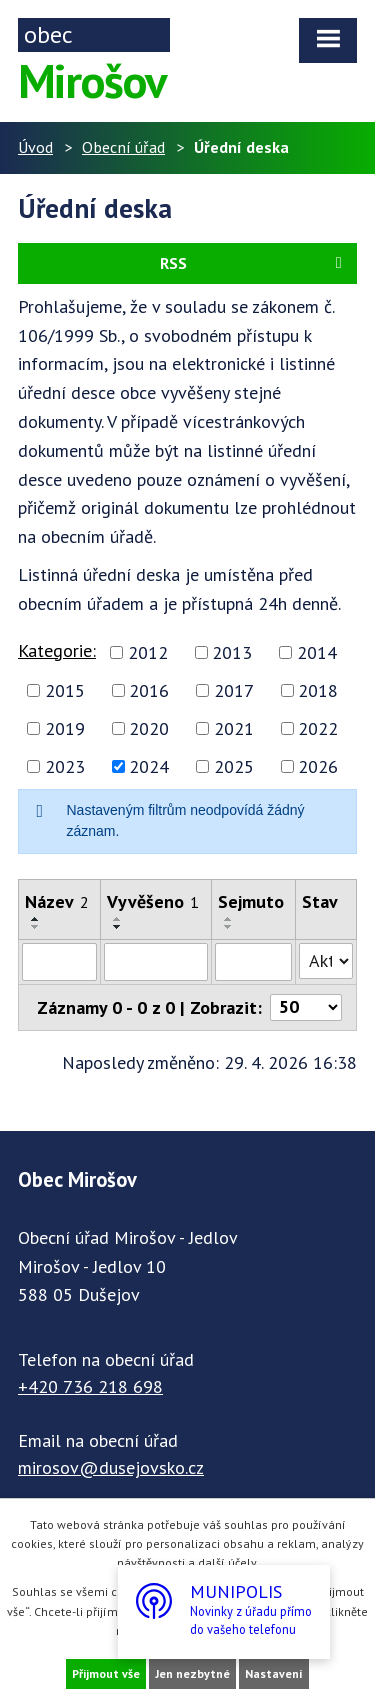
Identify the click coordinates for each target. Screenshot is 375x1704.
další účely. (228, 1562)
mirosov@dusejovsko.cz (111, 1467)
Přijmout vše (106, 1673)
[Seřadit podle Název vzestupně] (36, 919)
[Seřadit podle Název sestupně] (36, 927)
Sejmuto (251, 901)
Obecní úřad (123, 147)
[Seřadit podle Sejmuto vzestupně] (229, 919)
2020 (149, 728)
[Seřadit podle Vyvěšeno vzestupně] (118, 919)
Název (57, 901)
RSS (254, 263)
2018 (318, 690)
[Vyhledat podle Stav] (326, 961)
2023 (65, 766)
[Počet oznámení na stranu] (306, 1007)
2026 (318, 766)
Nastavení (274, 1673)
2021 (234, 728)
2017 (234, 690)
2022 (318, 728)
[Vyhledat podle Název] (59, 962)
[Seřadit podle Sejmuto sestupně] (229, 927)
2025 (234, 766)
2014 (317, 652)
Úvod (35, 147)
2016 (149, 690)
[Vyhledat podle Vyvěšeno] (155, 962)
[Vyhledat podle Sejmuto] (253, 962)
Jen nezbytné (192, 1673)
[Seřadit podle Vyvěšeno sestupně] (118, 927)
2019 (65, 728)
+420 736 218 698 (90, 1386)
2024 (149, 766)
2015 (65, 690)
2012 (148, 652)
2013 (232, 652)
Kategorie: (57, 650)
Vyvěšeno (153, 901)
